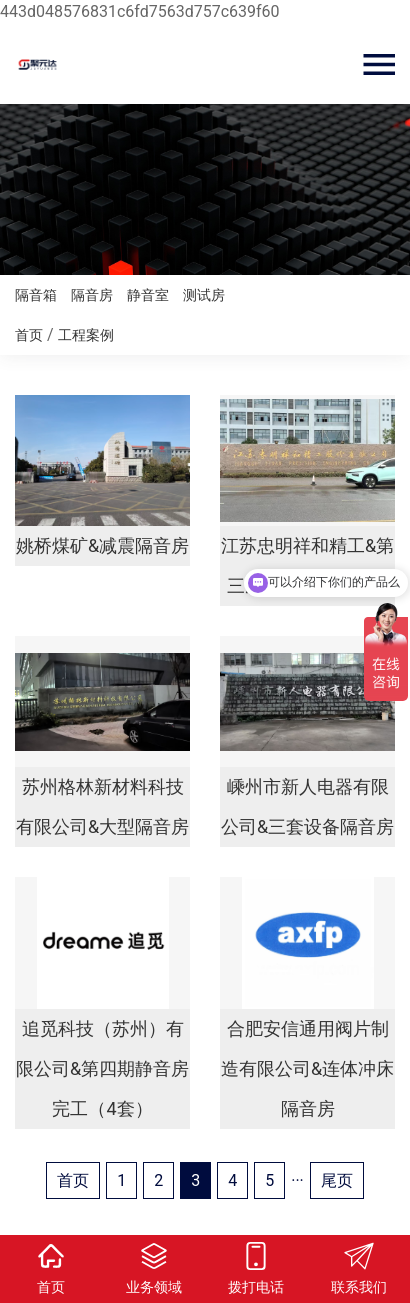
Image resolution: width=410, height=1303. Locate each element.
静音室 (148, 295)
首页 (29, 335)
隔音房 (92, 295)
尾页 (337, 1180)
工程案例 (86, 335)
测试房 (204, 295)
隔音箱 (36, 295)
